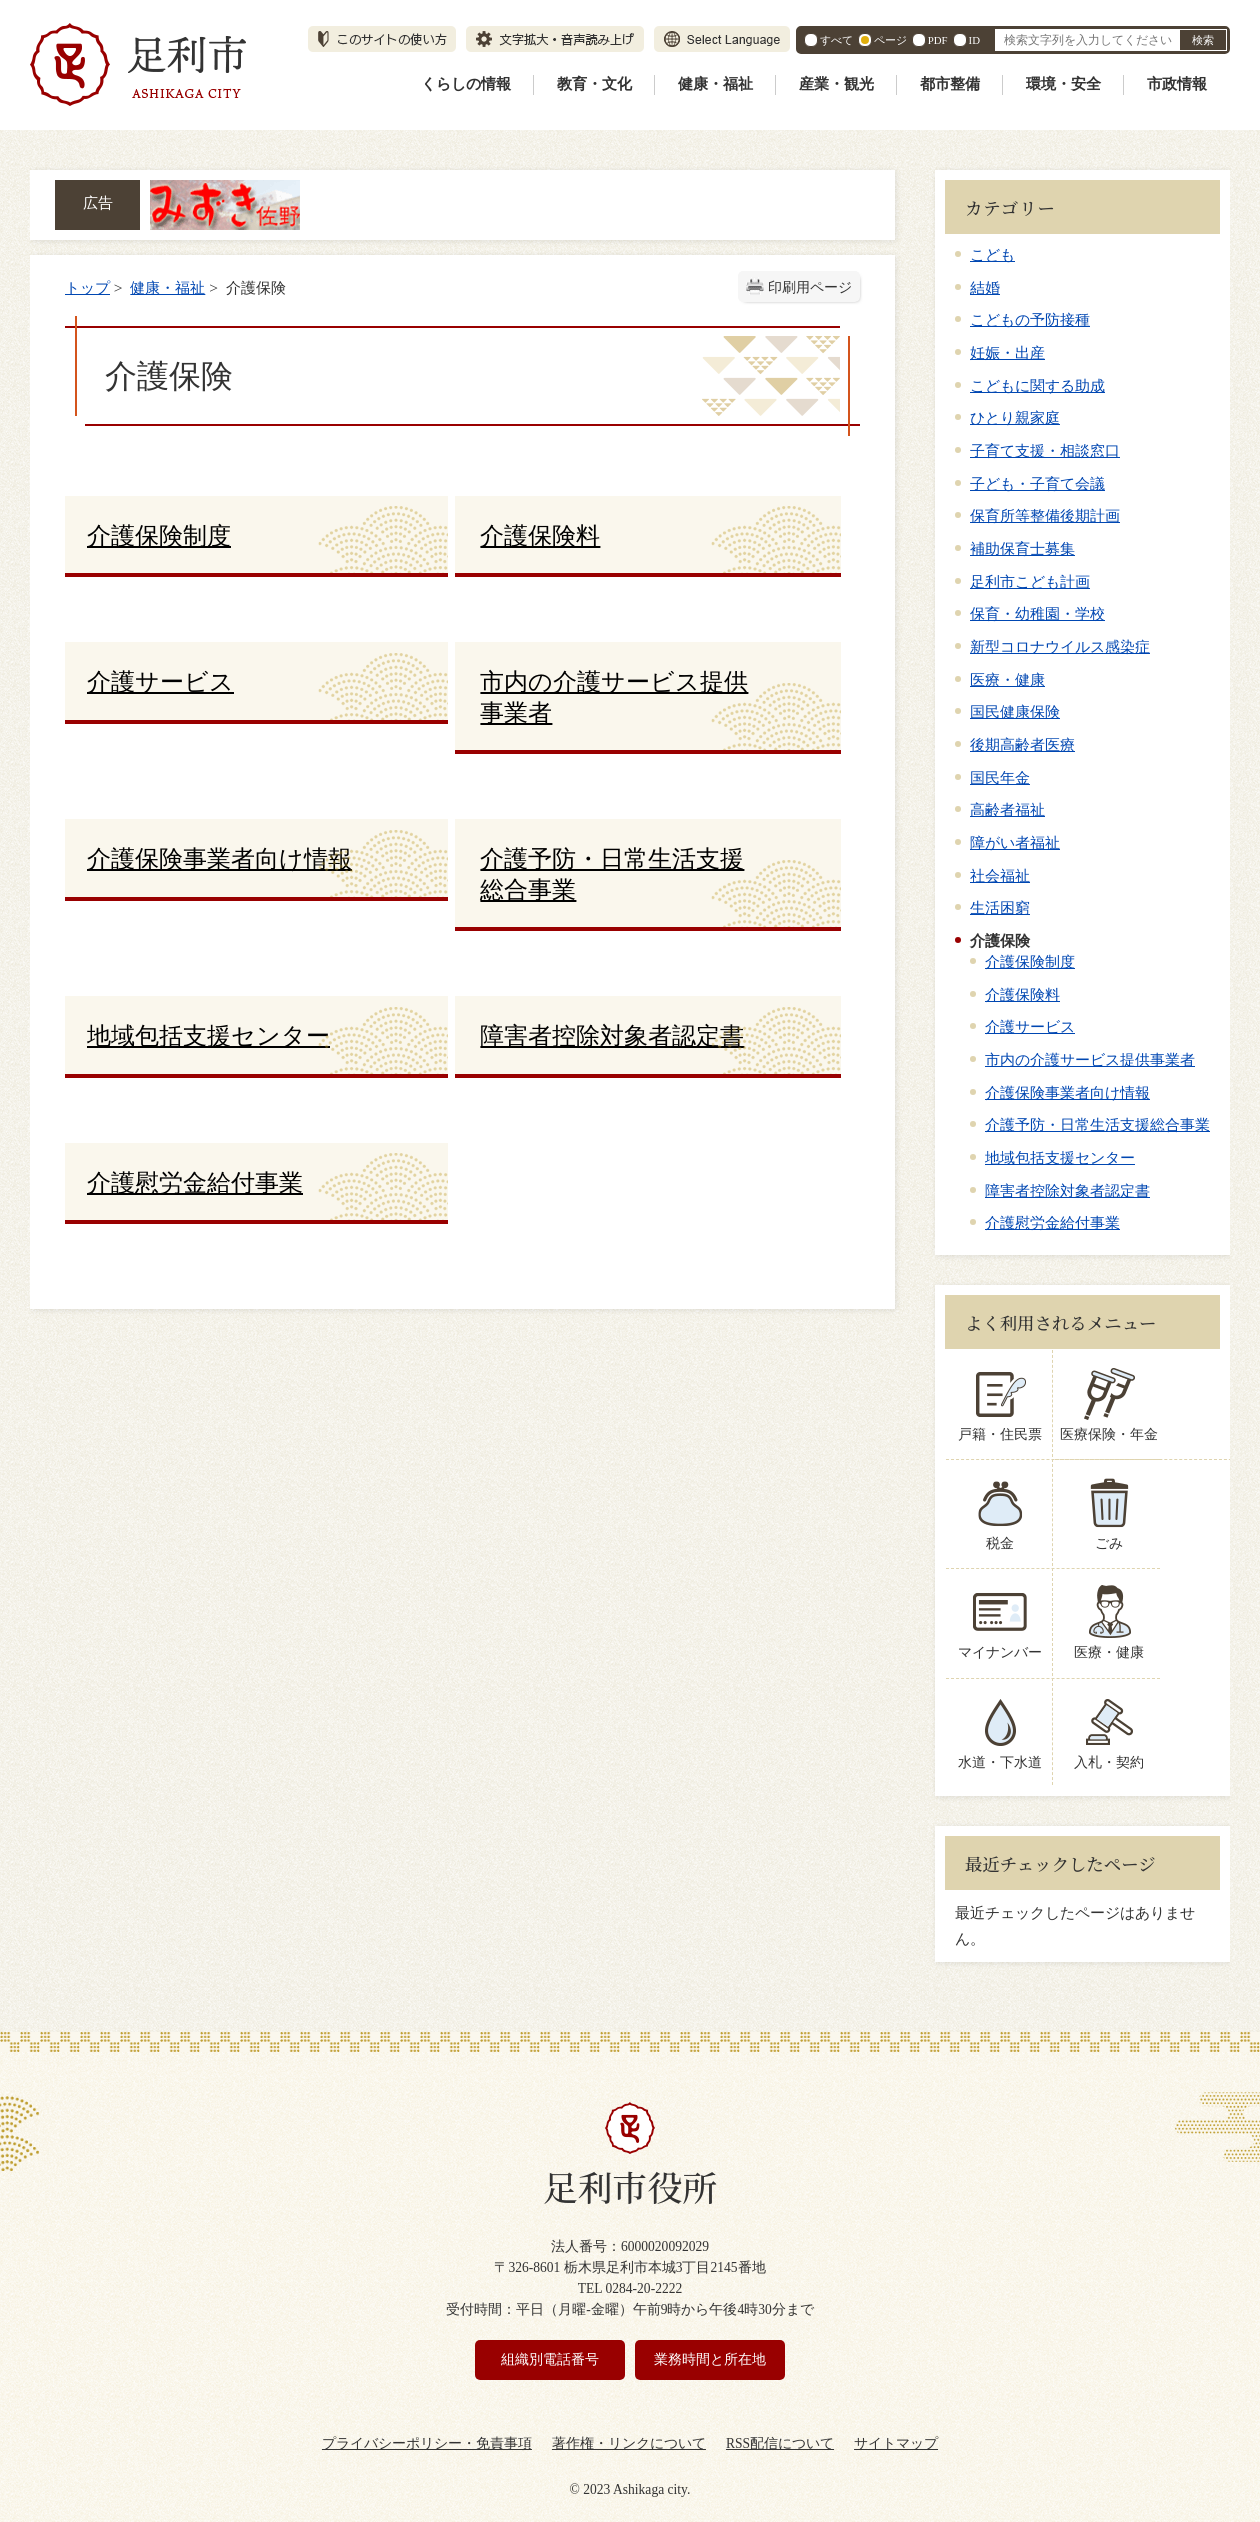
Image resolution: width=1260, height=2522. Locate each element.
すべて (836, 40)
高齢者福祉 (1007, 809)
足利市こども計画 (1030, 581)
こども (992, 254)
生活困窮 (1000, 907)
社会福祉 (1000, 875)
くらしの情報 (466, 84)
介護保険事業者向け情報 (1067, 1092)
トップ (87, 287)
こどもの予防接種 (1030, 319)
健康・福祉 (715, 84)
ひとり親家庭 (1015, 417)
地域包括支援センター (1060, 1157)
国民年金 (1000, 777)
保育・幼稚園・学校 (1037, 613)
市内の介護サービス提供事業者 (1090, 1059)
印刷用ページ (810, 287)
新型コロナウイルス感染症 (1060, 646)
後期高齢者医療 (1022, 744)
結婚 (985, 287)
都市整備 (950, 84)
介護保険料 (1022, 994)
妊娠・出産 (1007, 352)
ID (974, 40)
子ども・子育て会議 (1037, 483)
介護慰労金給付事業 (1052, 1222)
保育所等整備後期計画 (1045, 515)
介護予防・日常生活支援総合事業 (1097, 1124)
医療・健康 (1007, 679)
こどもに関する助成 (1037, 385)
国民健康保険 (1015, 711)
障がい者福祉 (1015, 842)
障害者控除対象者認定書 (1067, 1190)
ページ (890, 40)
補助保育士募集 (1022, 548)
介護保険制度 (1030, 961)
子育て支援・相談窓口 (1045, 450)
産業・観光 (836, 84)
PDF (938, 40)
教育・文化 (594, 84)
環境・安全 (1063, 84)
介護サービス (1030, 1026)
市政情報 (1177, 84)
